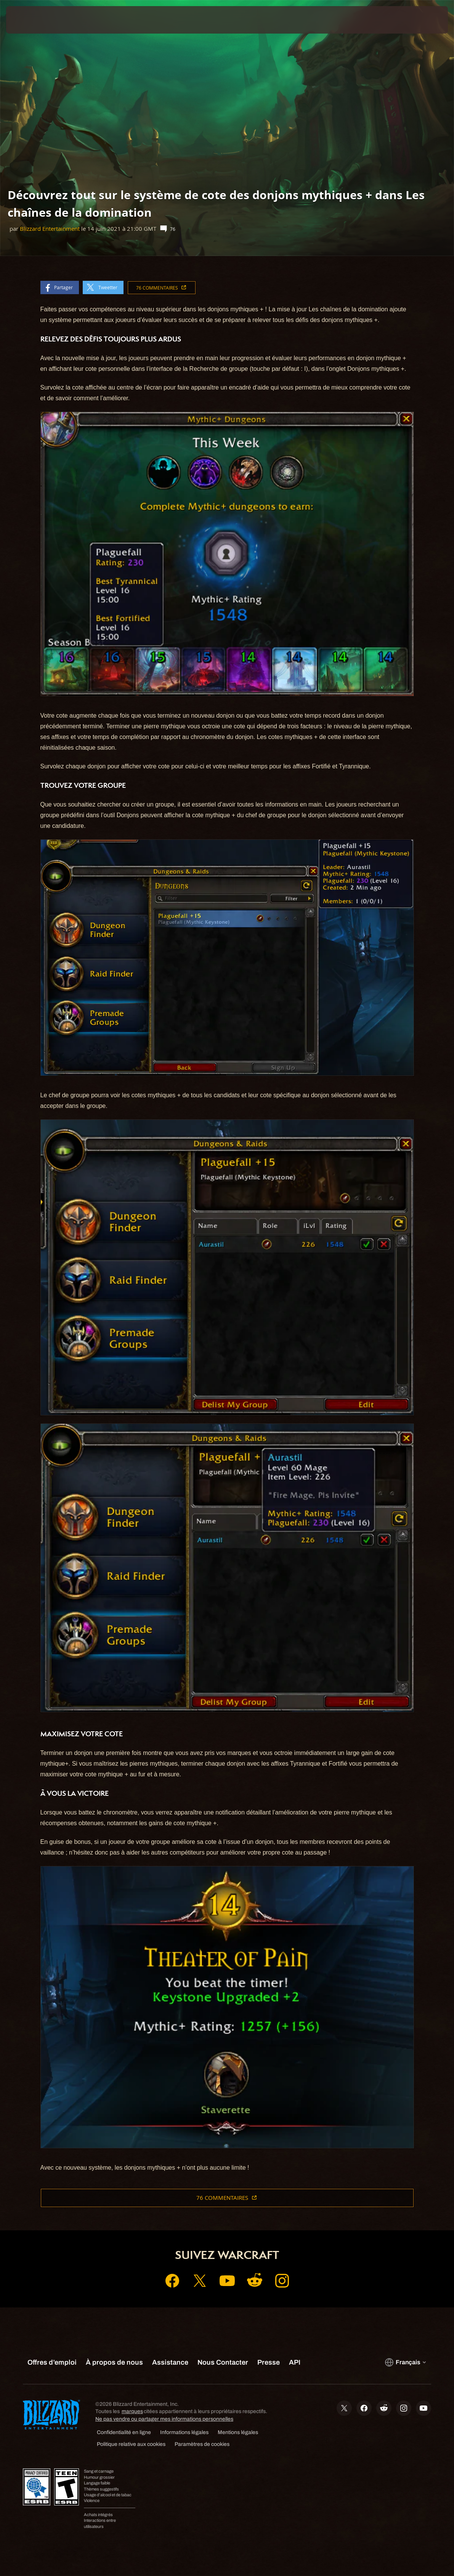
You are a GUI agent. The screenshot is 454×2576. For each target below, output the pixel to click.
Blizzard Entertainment (50, 228)
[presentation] (29, 20)
